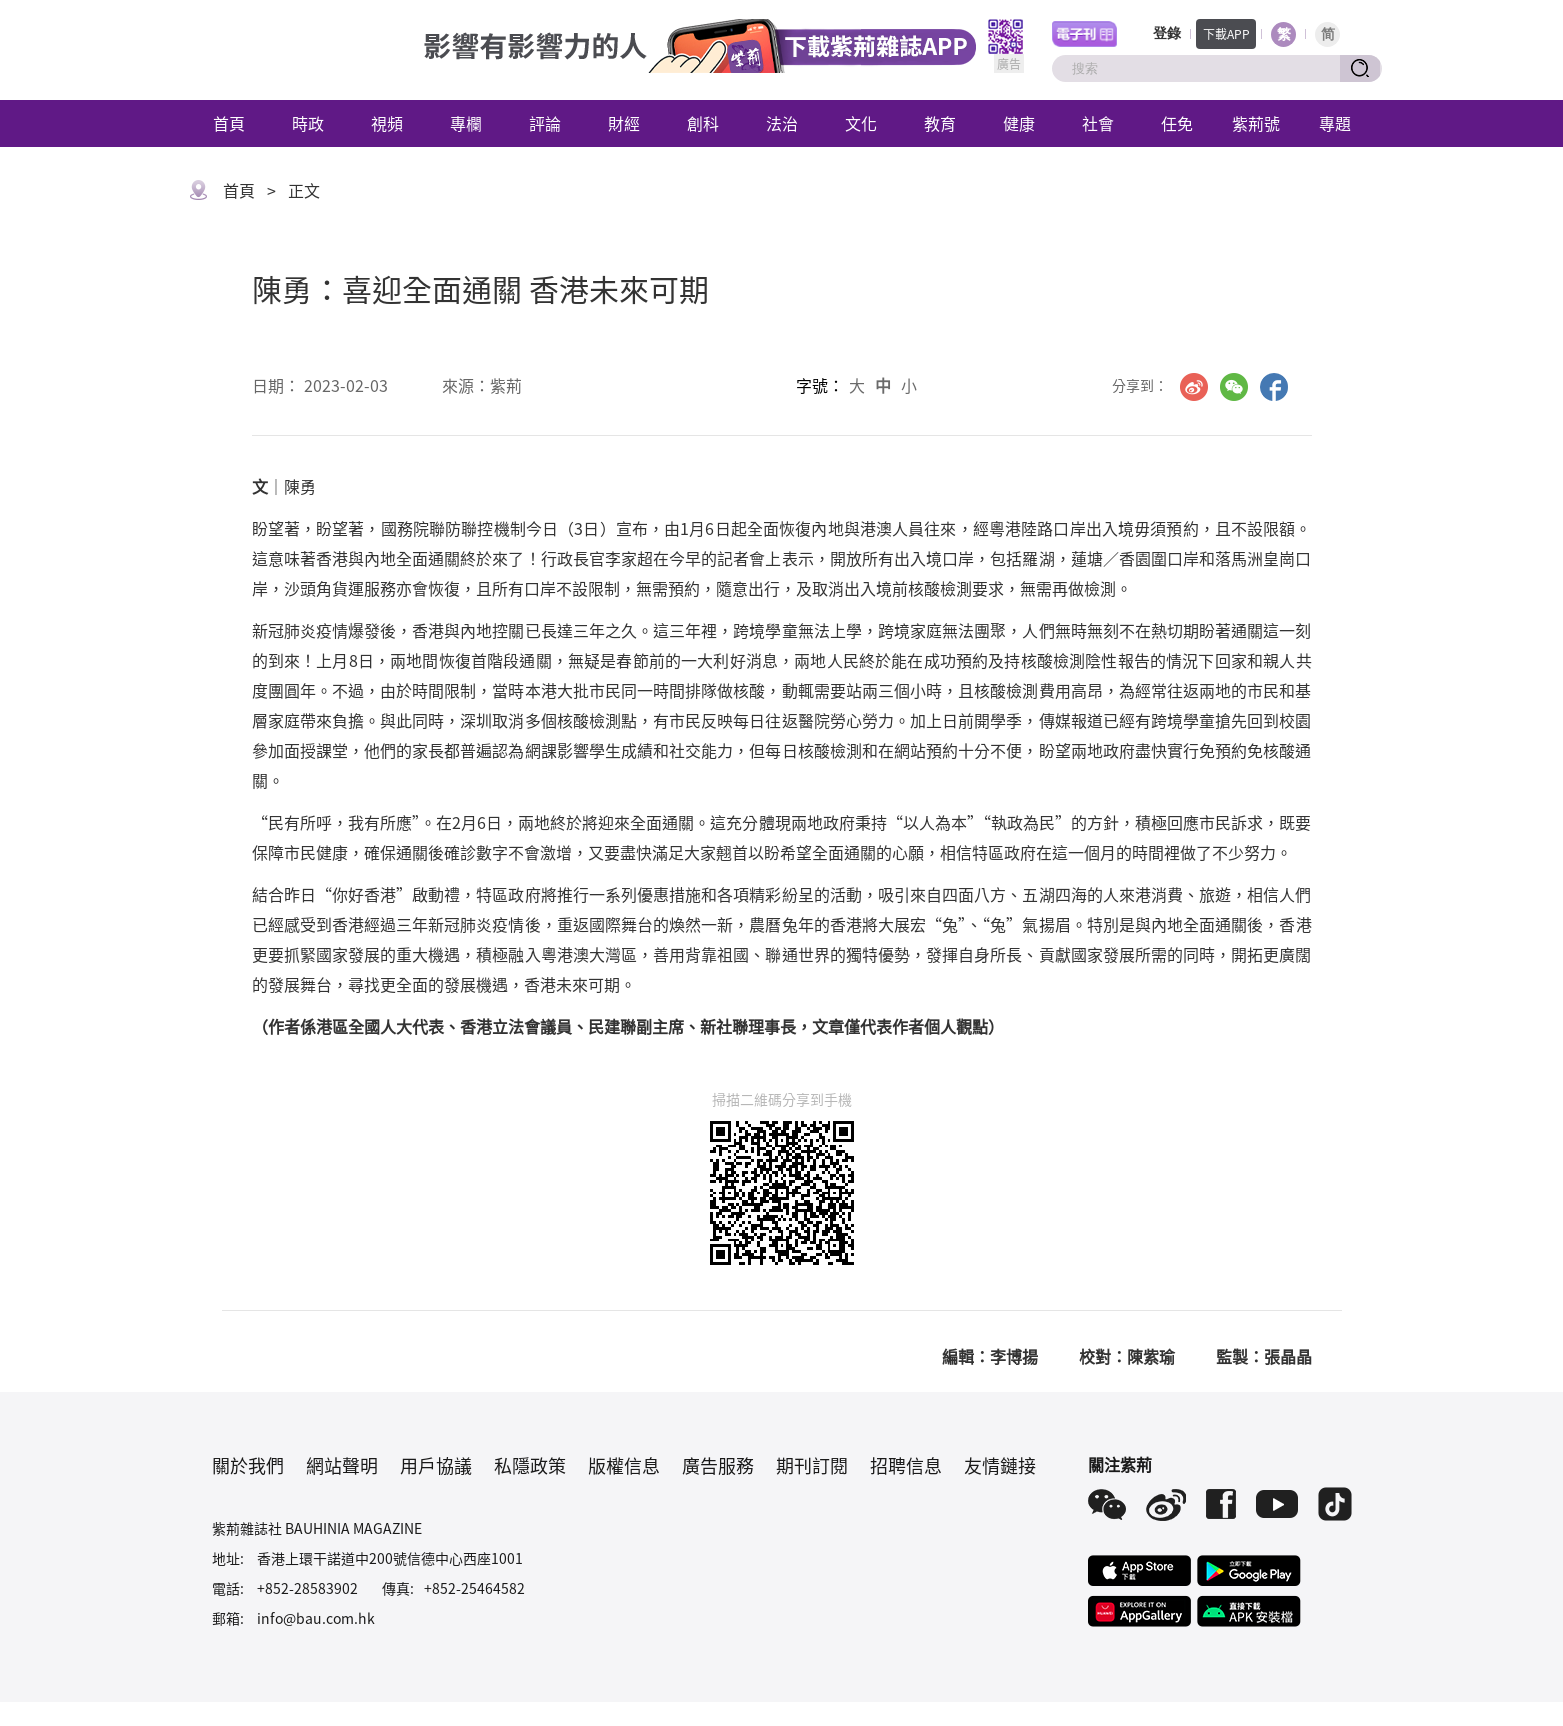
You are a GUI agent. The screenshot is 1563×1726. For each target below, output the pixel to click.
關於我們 (248, 1465)
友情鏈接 (1000, 1465)
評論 (545, 123)
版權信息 (624, 1465)
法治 (782, 123)
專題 (1335, 123)
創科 (703, 123)
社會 (1098, 123)
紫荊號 (1256, 123)
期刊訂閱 (812, 1465)
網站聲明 (342, 1465)
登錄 (1167, 33)
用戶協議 (436, 1465)
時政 (308, 123)
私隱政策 (530, 1465)
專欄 (466, 123)
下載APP (1226, 33)
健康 (1019, 123)
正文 (304, 190)
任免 (1177, 123)
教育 (940, 123)
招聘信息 (906, 1465)
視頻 (387, 123)
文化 (861, 123)
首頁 (229, 123)
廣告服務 (718, 1465)
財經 (624, 123)
